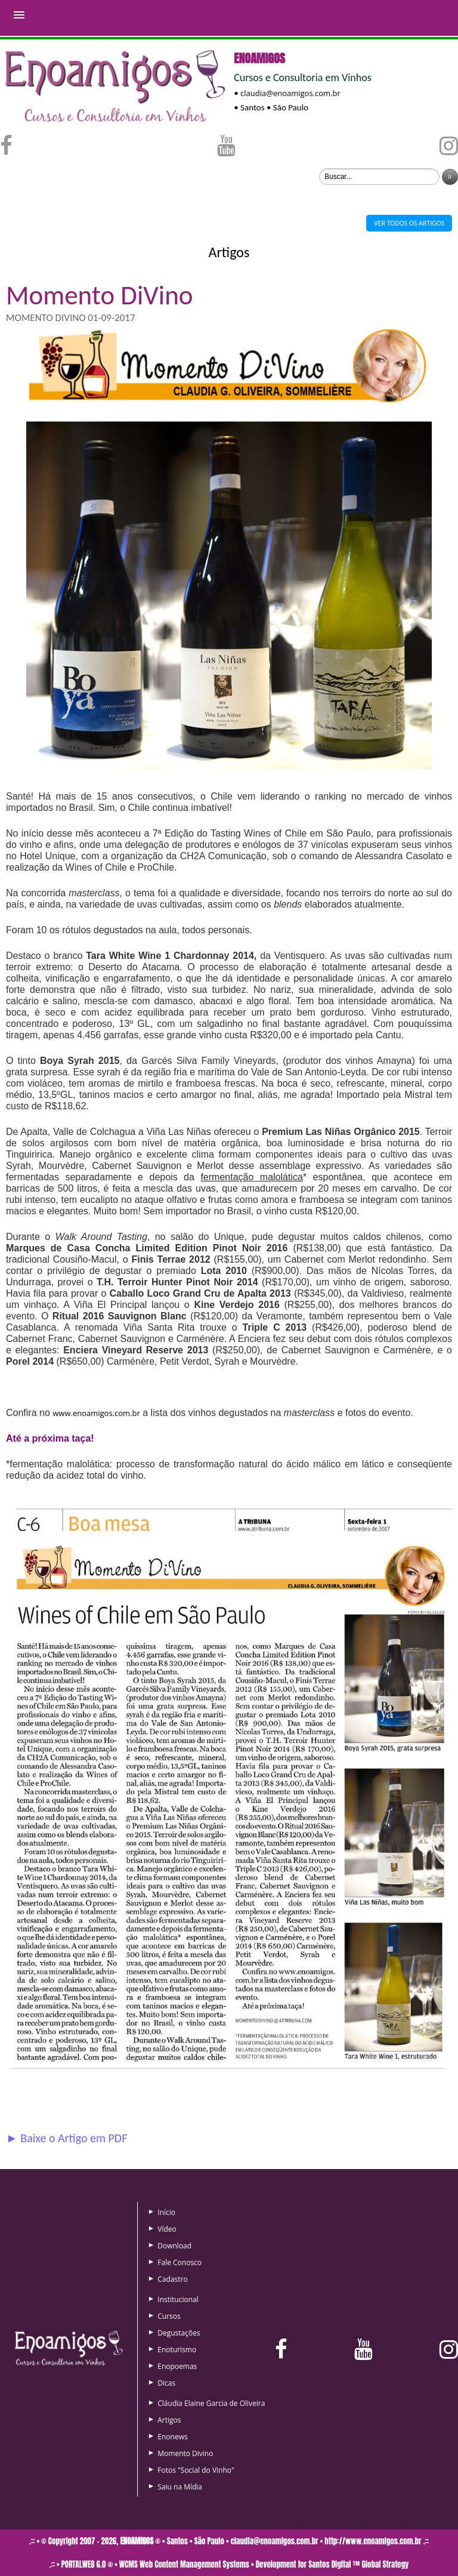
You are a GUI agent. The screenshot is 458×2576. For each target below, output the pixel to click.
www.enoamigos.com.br (96, 1413)
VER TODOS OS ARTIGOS (409, 223)
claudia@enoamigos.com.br (290, 93)
